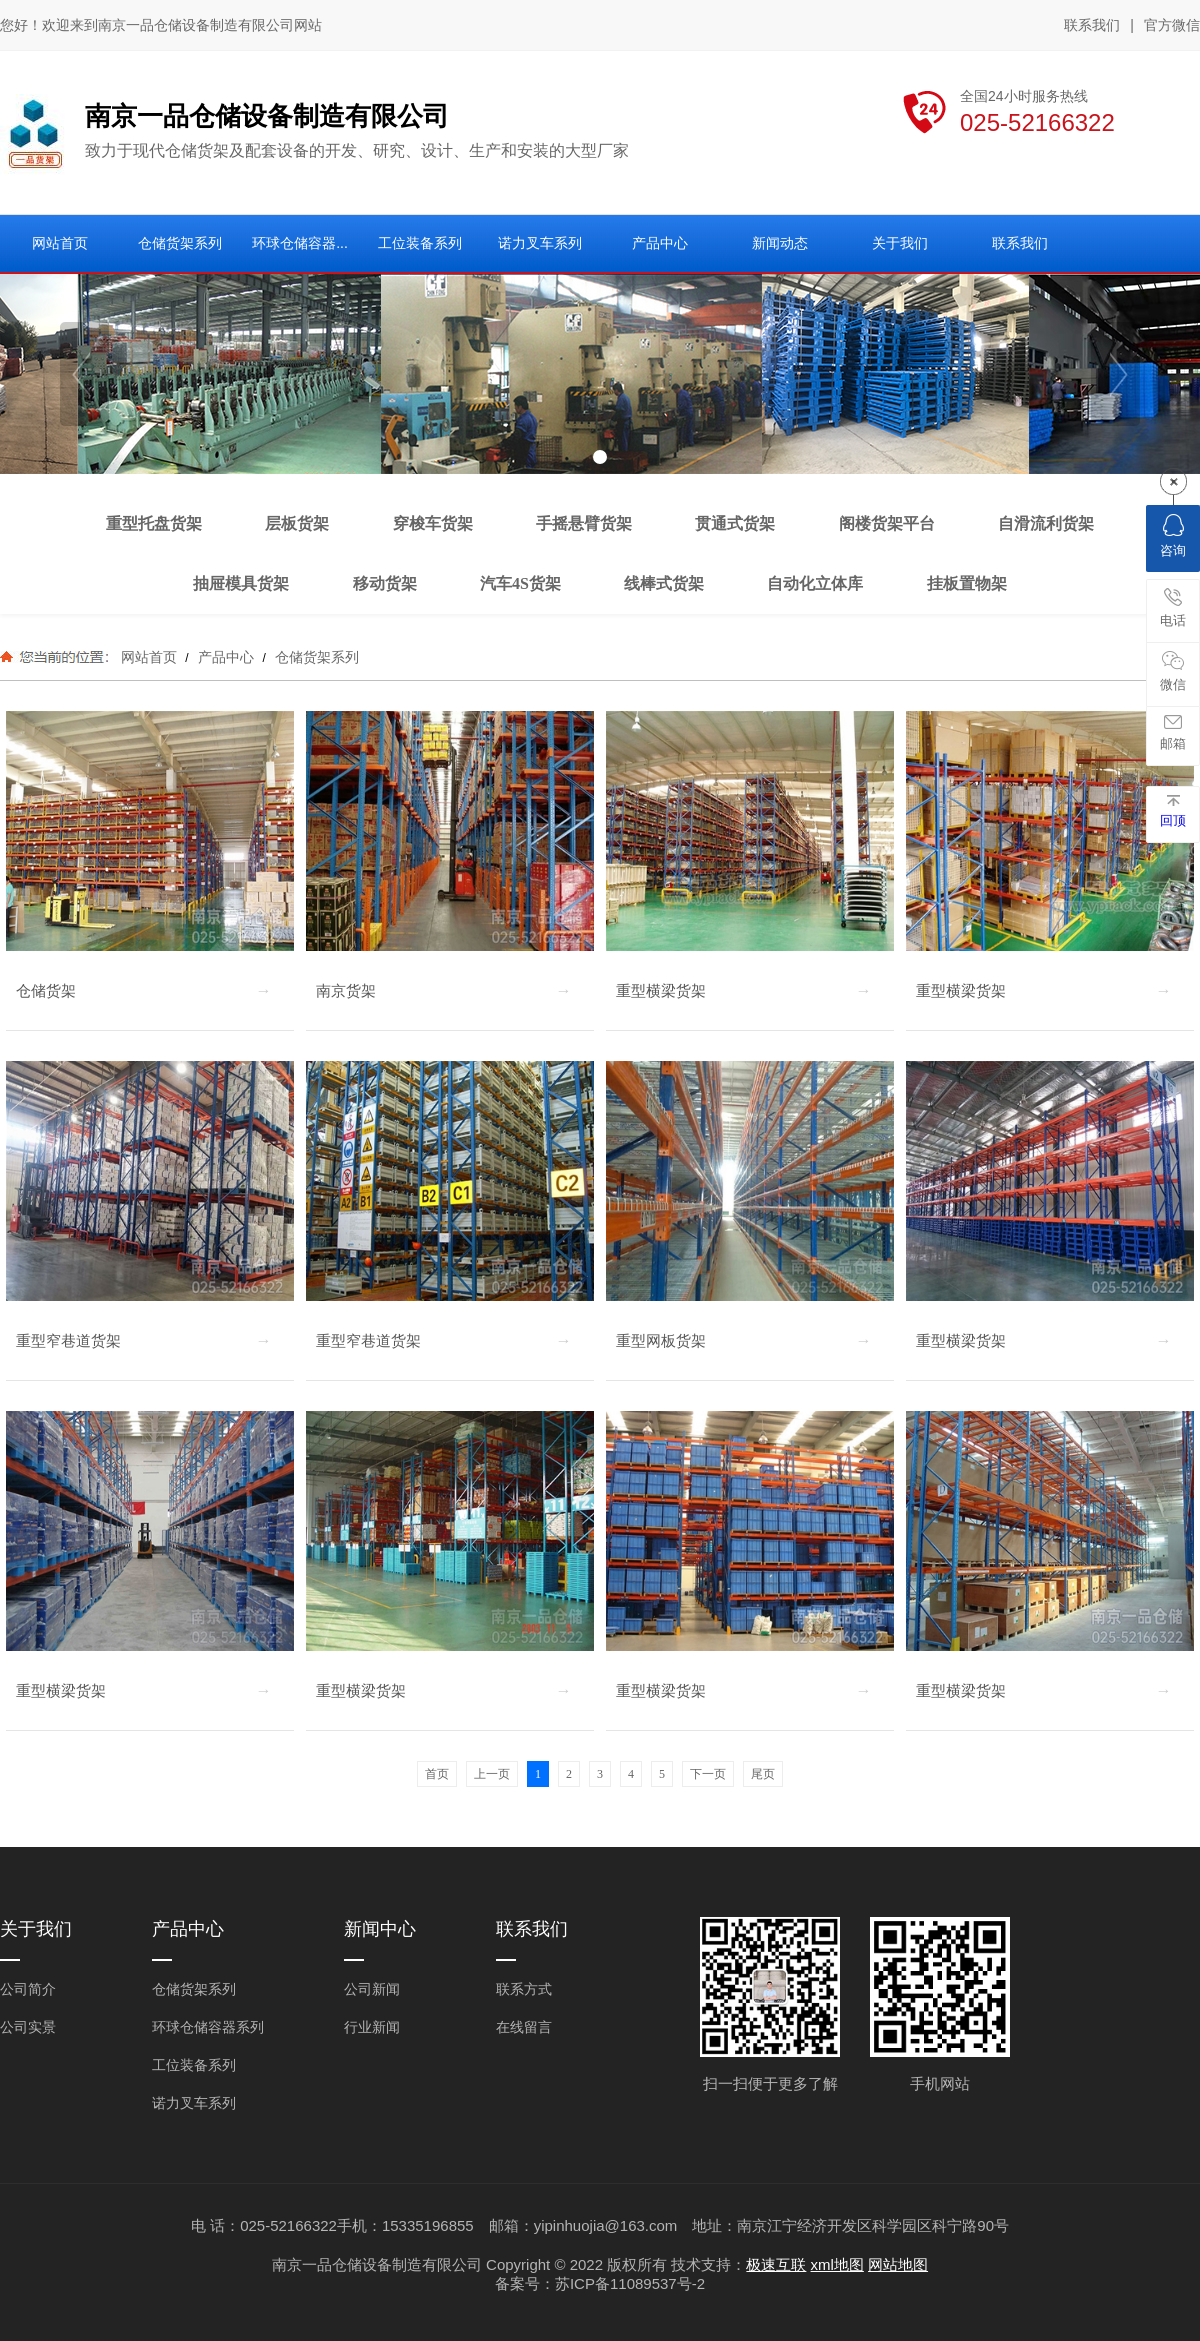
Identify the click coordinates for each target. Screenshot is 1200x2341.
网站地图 (898, 2264)
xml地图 (837, 2264)
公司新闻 (372, 1989)
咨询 (1173, 536)
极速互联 (776, 2264)
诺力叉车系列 (194, 2103)
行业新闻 (372, 2027)
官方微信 (1172, 26)
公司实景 (28, 2027)
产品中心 (226, 657)
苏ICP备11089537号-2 (630, 2283)
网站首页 (149, 657)
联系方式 (524, 1989)
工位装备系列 (194, 2065)
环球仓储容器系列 (208, 2027)
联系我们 (1092, 25)
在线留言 (524, 2027)
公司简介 (28, 1989)
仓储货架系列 (315, 657)
